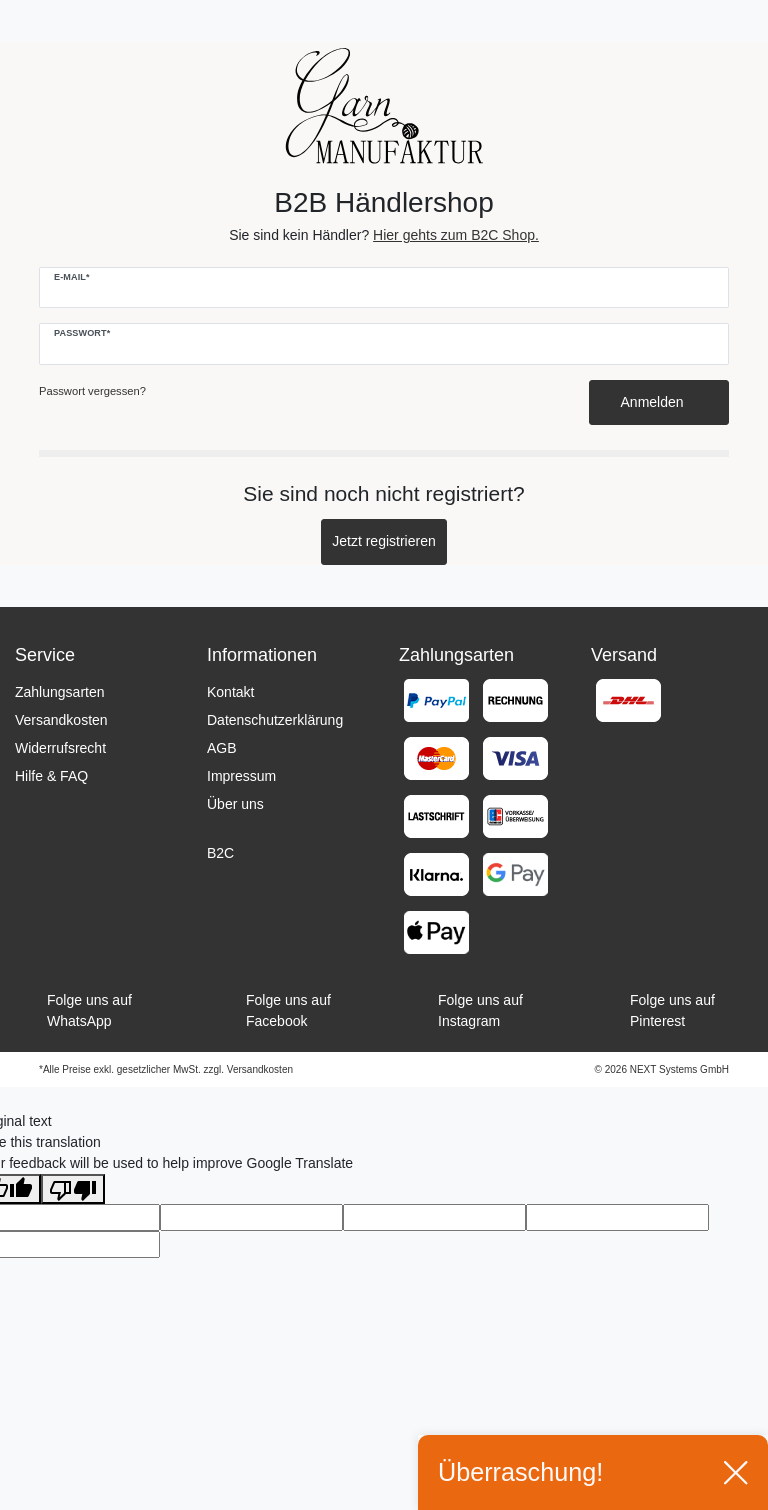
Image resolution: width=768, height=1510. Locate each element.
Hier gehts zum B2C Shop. (456, 235)
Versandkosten (61, 720)
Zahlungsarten (60, 692)
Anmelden (659, 402)
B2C (220, 853)
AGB (222, 748)
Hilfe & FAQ (51, 776)
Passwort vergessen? (92, 391)
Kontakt (230, 692)
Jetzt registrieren (383, 541)
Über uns (235, 804)
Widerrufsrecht (60, 748)
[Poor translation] (73, 1189)
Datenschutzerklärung (275, 720)
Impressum (241, 776)
